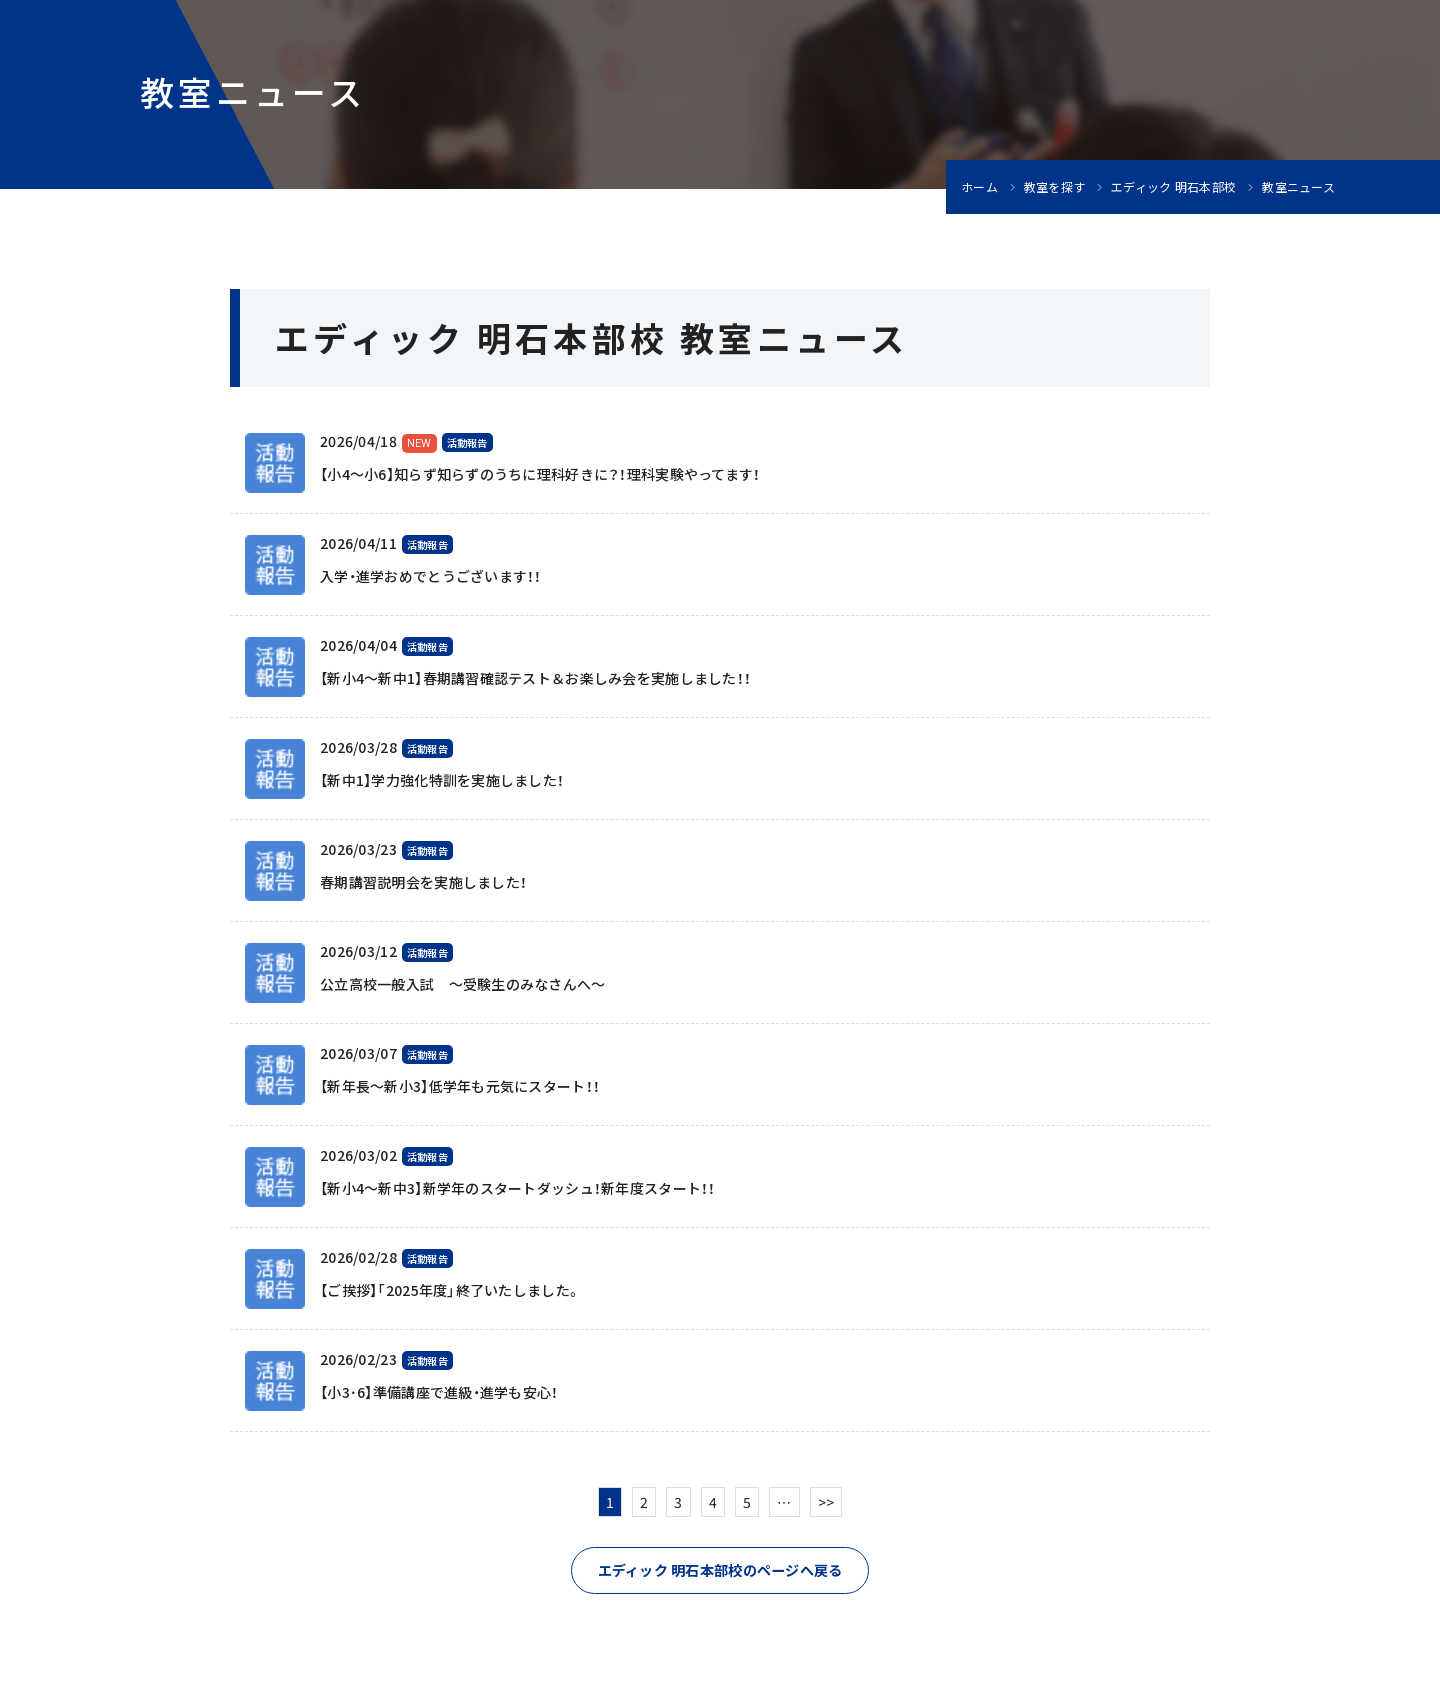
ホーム (979, 187)
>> (826, 1502)
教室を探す (1054, 187)
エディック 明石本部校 (1173, 187)
